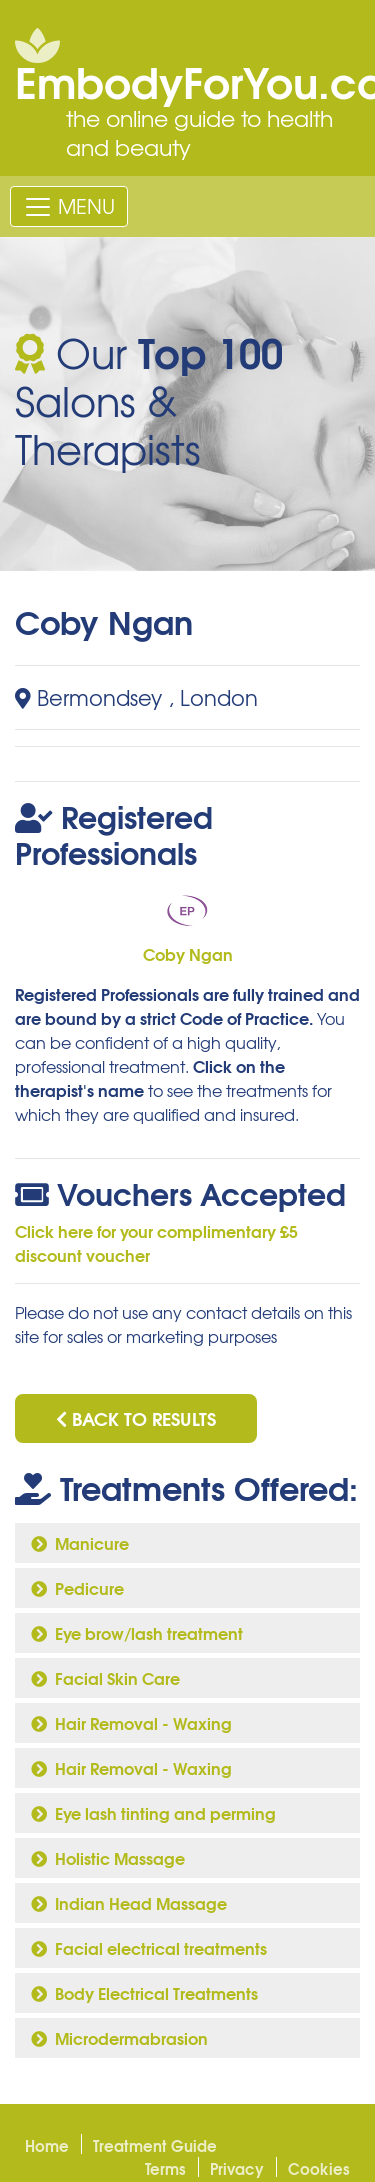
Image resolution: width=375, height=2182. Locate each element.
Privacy (237, 2168)
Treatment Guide (155, 2145)
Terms (165, 2168)
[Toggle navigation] (69, 206)
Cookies (319, 2168)
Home (47, 2145)
